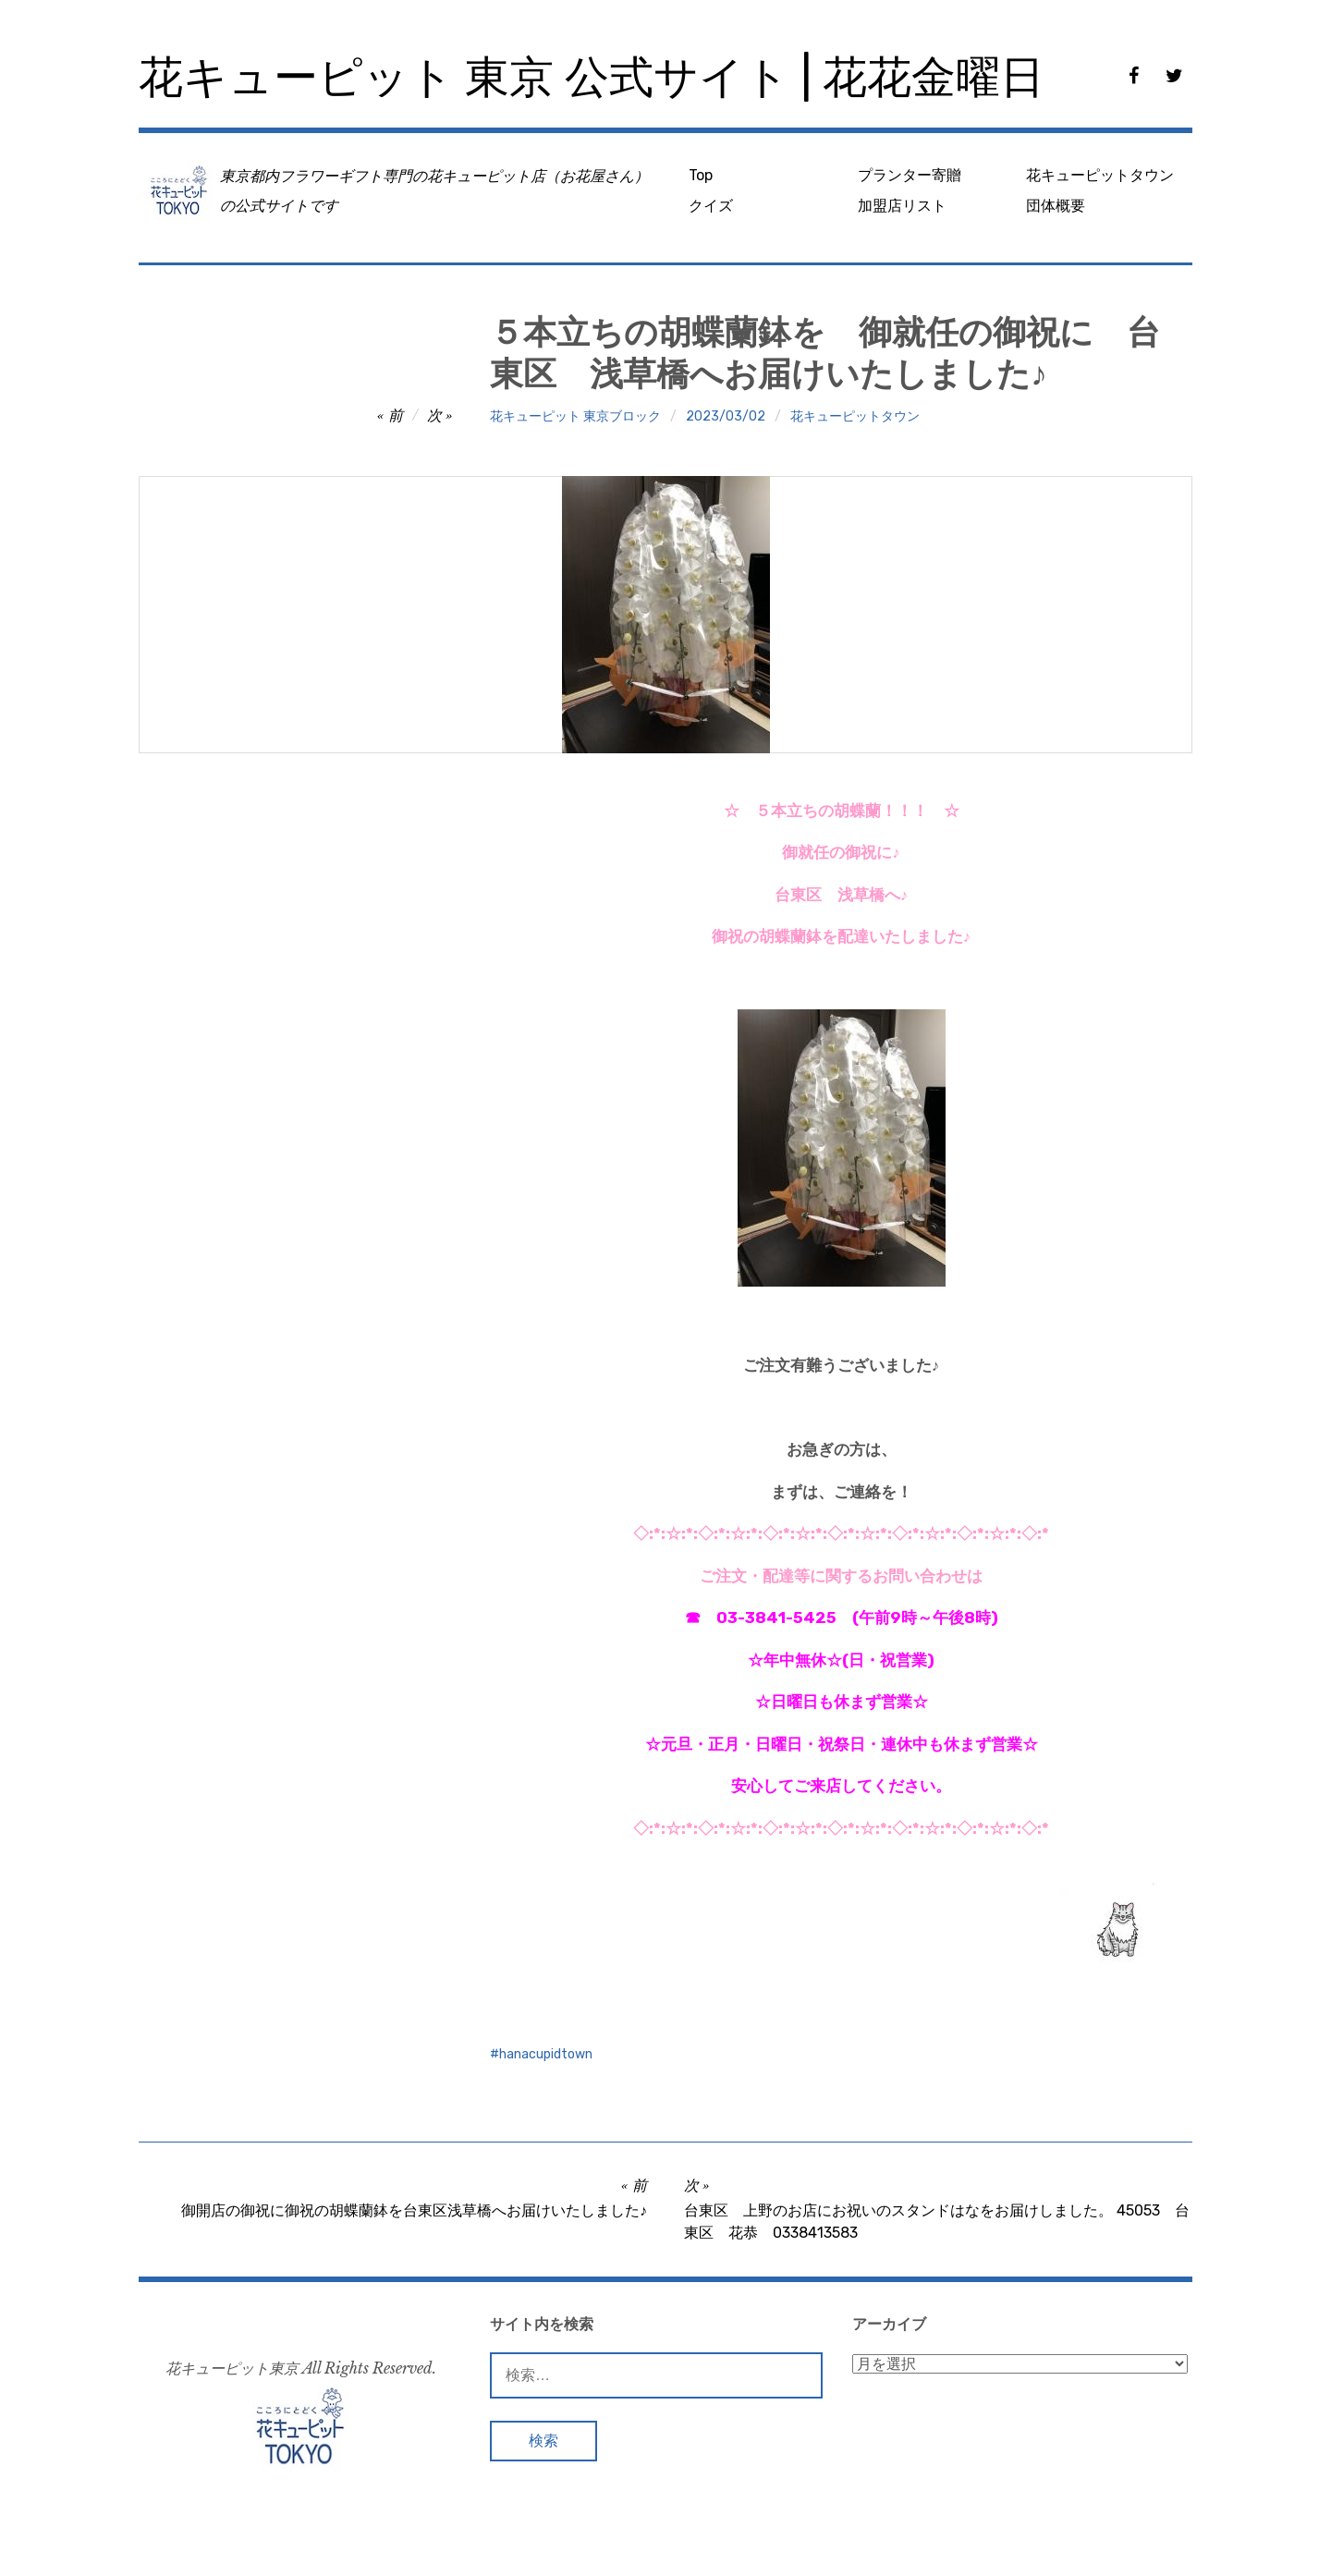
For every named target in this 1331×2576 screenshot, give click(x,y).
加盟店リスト (902, 205)
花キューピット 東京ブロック (575, 416)
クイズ (711, 205)
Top (701, 175)
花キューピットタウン (1100, 175)
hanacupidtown (545, 2054)
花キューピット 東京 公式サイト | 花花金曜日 (591, 77)
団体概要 (1055, 205)
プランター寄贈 (909, 175)
